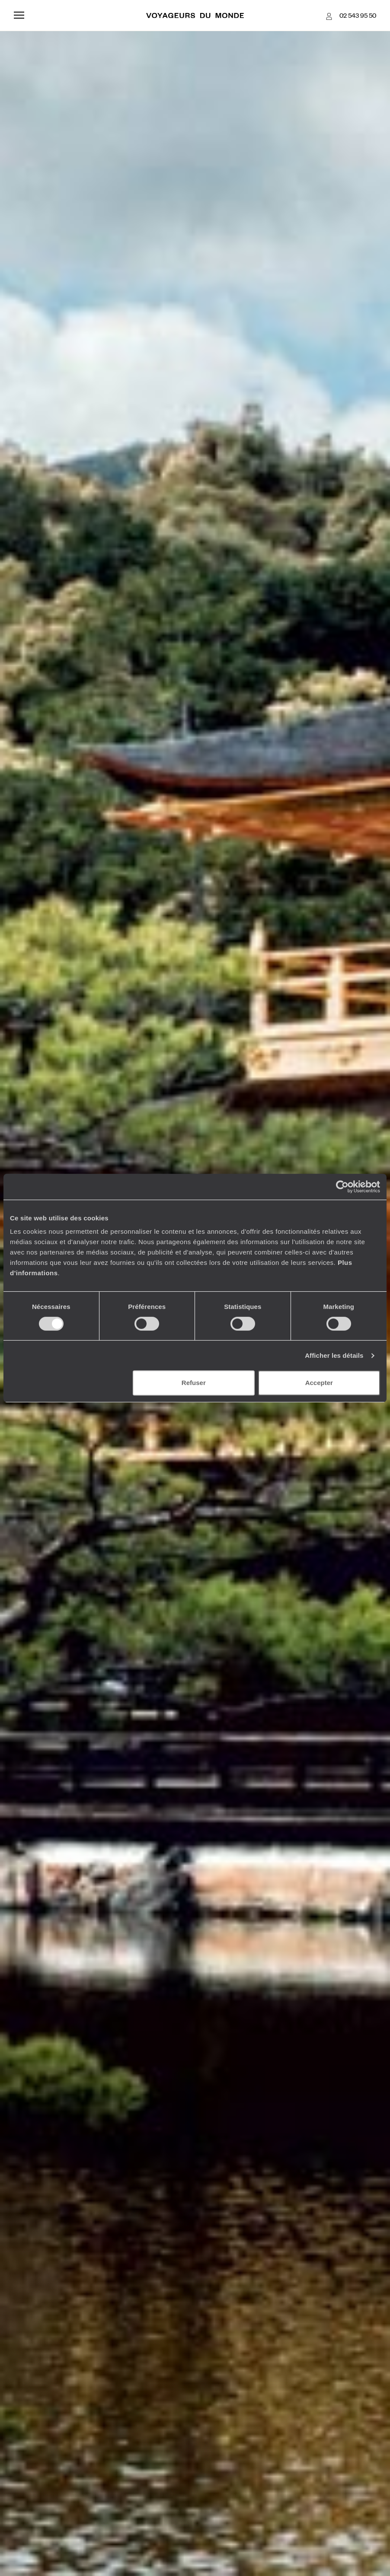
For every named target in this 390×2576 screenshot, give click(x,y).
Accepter (319, 1382)
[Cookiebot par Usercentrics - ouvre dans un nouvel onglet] (342, 1186)
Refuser (194, 1382)
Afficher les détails (334, 1355)
